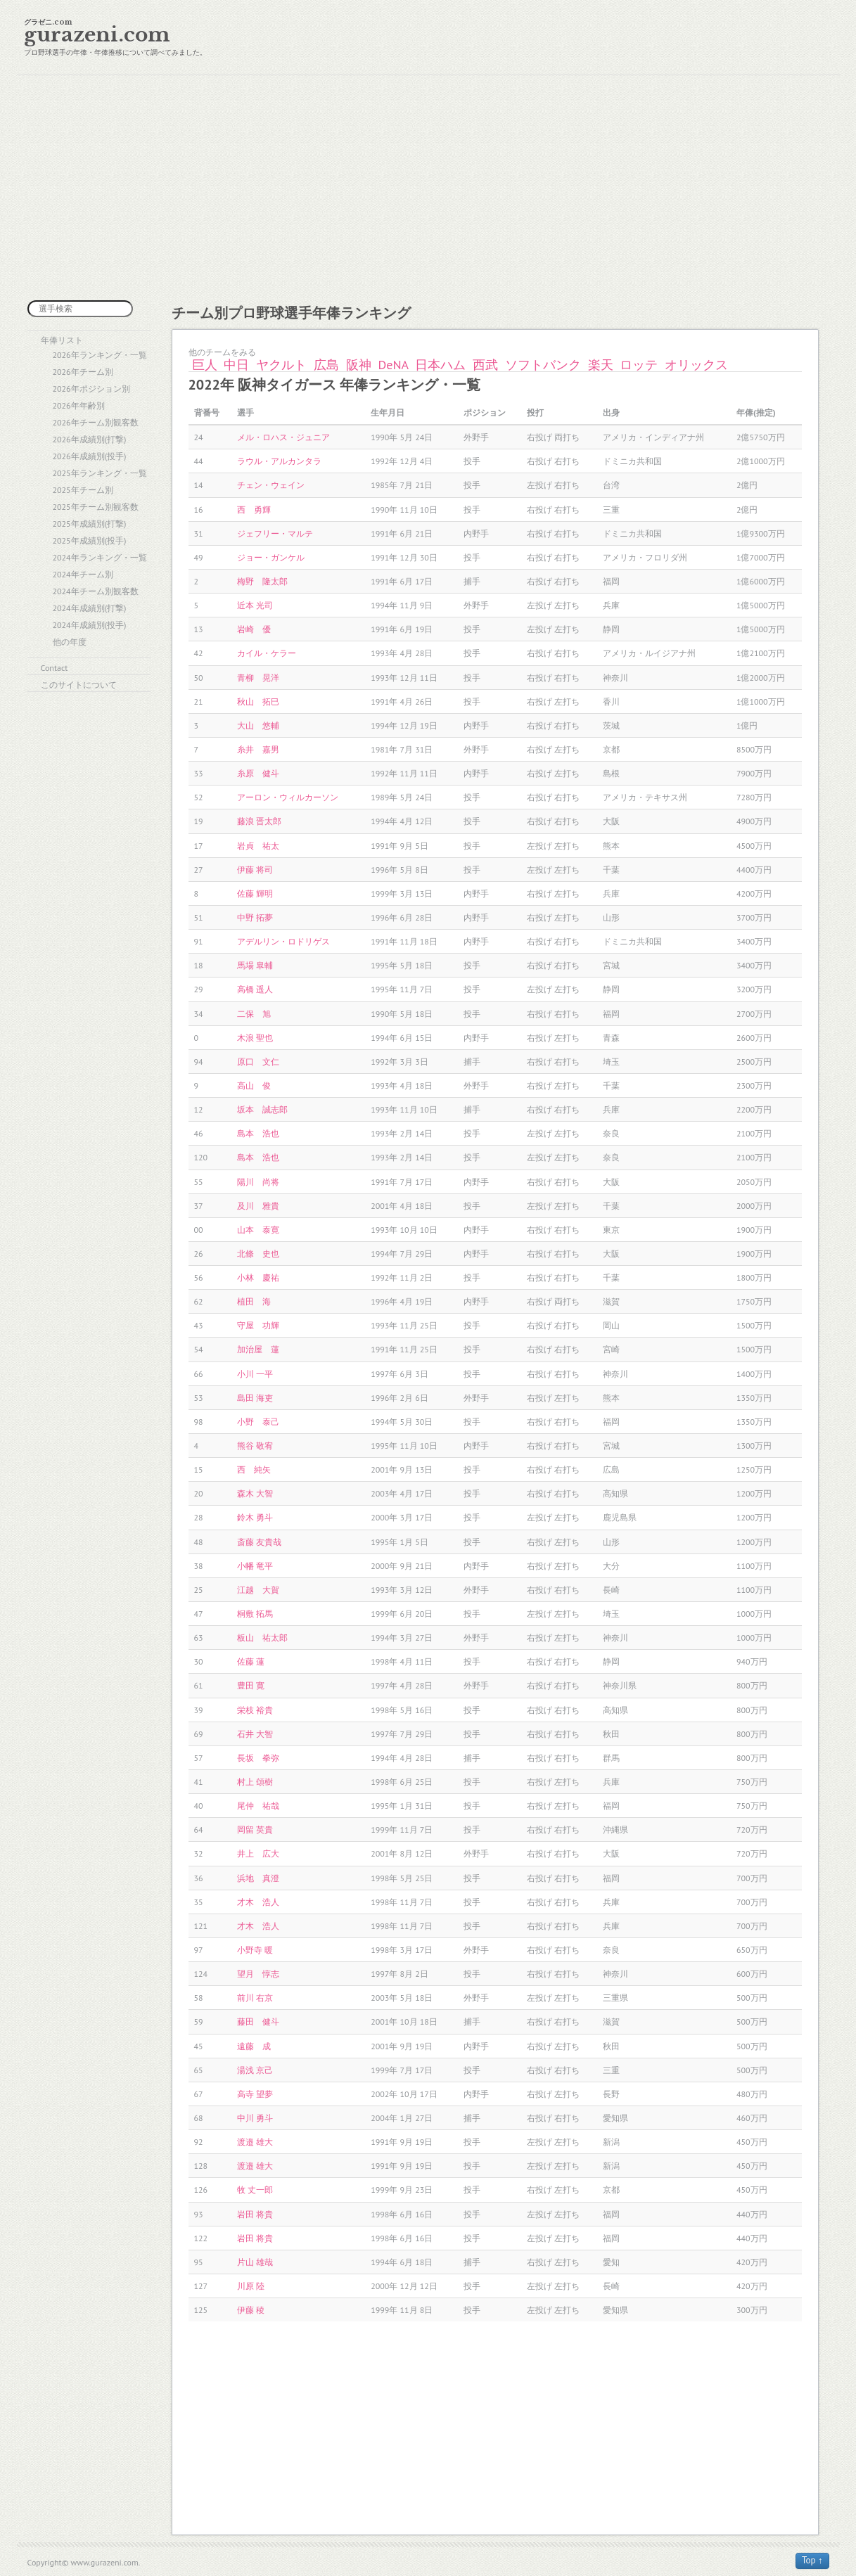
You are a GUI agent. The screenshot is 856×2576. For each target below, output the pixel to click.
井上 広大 (258, 1853)
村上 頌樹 (255, 1781)
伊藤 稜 (250, 2310)
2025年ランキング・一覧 (100, 473)
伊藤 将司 (255, 869)
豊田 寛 (250, 1685)
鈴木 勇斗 (255, 1517)
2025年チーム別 (83, 490)
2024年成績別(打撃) (90, 608)
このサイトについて (79, 684)
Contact (54, 667)
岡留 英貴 (255, 1829)
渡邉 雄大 (255, 2141)
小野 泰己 (258, 1421)
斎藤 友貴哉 (259, 1542)
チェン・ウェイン (271, 485)
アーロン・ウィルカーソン (287, 797)
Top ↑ (812, 2560)
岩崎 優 (254, 629)
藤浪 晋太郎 (259, 821)
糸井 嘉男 (258, 749)
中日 (236, 365)
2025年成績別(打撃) (90, 523)
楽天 (600, 365)
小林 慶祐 (258, 1277)
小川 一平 (255, 1374)
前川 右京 (255, 1997)
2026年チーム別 (83, 371)
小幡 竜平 (255, 1566)
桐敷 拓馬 (255, 1613)
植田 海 (254, 1301)
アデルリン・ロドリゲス (283, 941)
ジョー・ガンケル (271, 557)
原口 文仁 (258, 1061)
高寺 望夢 (255, 2094)
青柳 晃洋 (258, 677)
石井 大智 (255, 1734)
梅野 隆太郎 (262, 581)
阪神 (358, 365)
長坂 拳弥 (258, 1757)
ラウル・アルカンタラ (279, 461)
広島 (326, 365)
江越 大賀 (258, 1589)
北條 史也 (258, 1253)
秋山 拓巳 (258, 701)
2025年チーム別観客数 (96, 506)
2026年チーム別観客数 (96, 422)
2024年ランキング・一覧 (100, 557)
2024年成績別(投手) (90, 625)
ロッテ (639, 365)
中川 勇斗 (255, 2118)
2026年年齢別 (79, 405)
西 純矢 (254, 1469)
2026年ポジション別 (91, 388)
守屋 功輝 (258, 1325)
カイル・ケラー (266, 653)
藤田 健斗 (258, 2021)
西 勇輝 (254, 509)
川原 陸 (250, 2286)
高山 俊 (254, 1085)
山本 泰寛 (258, 1229)
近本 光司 (255, 605)
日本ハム (440, 365)
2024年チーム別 (83, 574)
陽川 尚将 (258, 1182)
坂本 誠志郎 (262, 1109)
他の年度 (70, 641)
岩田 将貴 (255, 2214)
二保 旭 (254, 1013)
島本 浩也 (258, 1133)
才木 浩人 (258, 1902)
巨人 (204, 365)
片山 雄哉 (255, 2262)
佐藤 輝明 (255, 893)
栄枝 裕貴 (255, 1710)
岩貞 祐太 (258, 845)
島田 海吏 (255, 1397)
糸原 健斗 (258, 773)
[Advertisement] (428, 187)
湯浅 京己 (255, 2070)
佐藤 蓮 (250, 1661)
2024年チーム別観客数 (96, 591)
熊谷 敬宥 (255, 1445)
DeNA (393, 365)
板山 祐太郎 (262, 1637)
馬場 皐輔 (255, 965)
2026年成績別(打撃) (90, 439)
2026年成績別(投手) (90, 456)
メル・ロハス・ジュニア (283, 437)
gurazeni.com (97, 35)
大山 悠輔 (258, 725)
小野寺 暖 (255, 1949)
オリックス (696, 365)
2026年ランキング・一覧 (100, 355)
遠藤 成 (254, 2046)
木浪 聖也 (255, 1037)
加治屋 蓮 (258, 1349)
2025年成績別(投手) (90, 540)
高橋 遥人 (255, 989)
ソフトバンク (543, 365)
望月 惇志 (258, 1973)
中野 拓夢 (255, 917)
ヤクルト (281, 365)
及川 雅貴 (258, 1205)
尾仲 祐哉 (258, 1805)
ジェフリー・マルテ (275, 533)
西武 (485, 365)
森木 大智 (255, 1493)
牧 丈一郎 (255, 2189)
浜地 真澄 (258, 1878)
